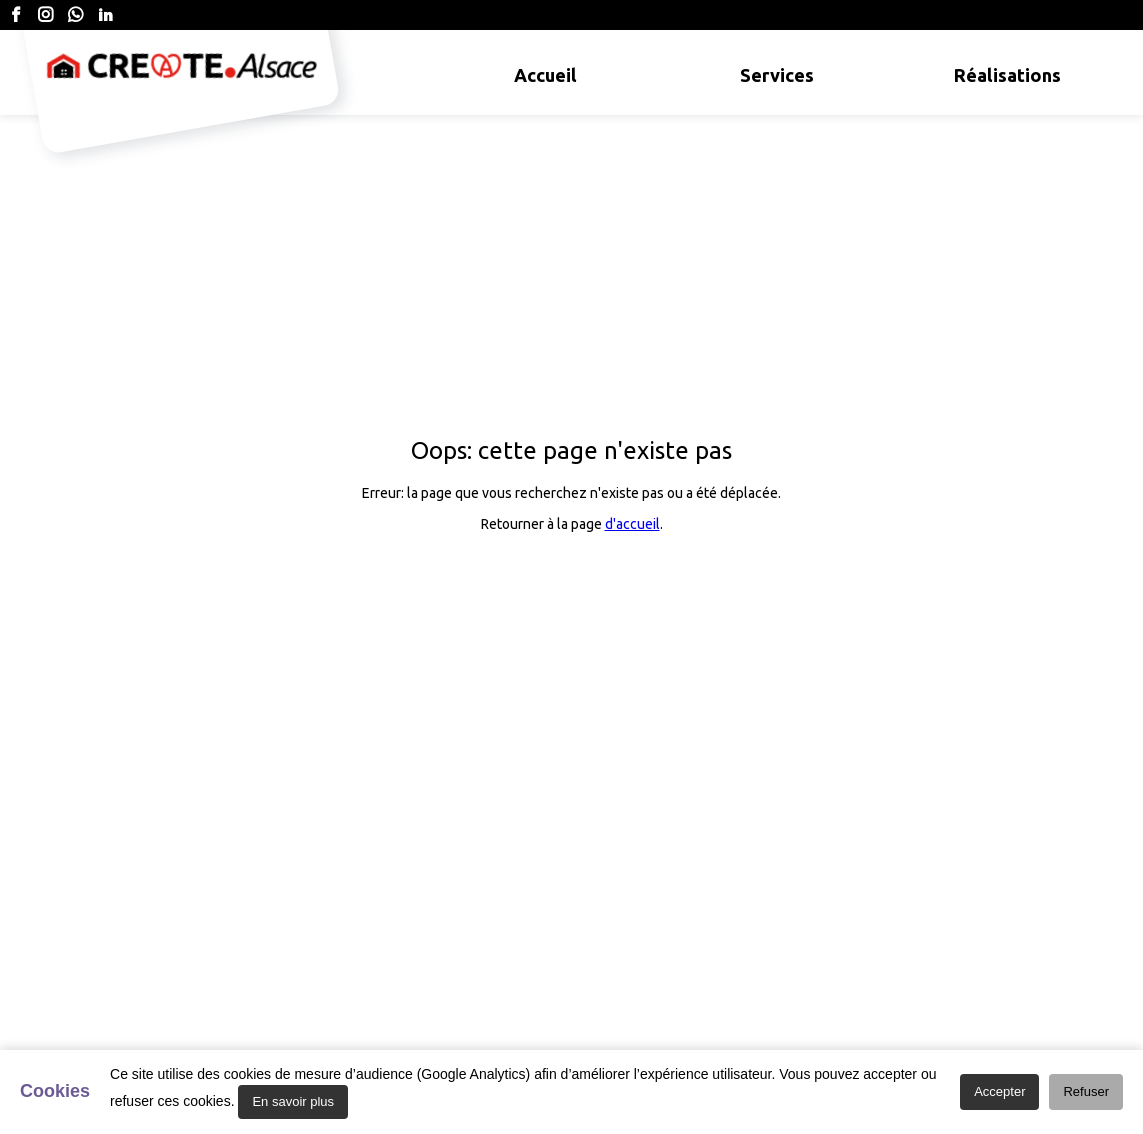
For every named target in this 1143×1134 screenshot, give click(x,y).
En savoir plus (293, 1101)
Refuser (1086, 1091)
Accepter (999, 1091)
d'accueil (632, 524)
